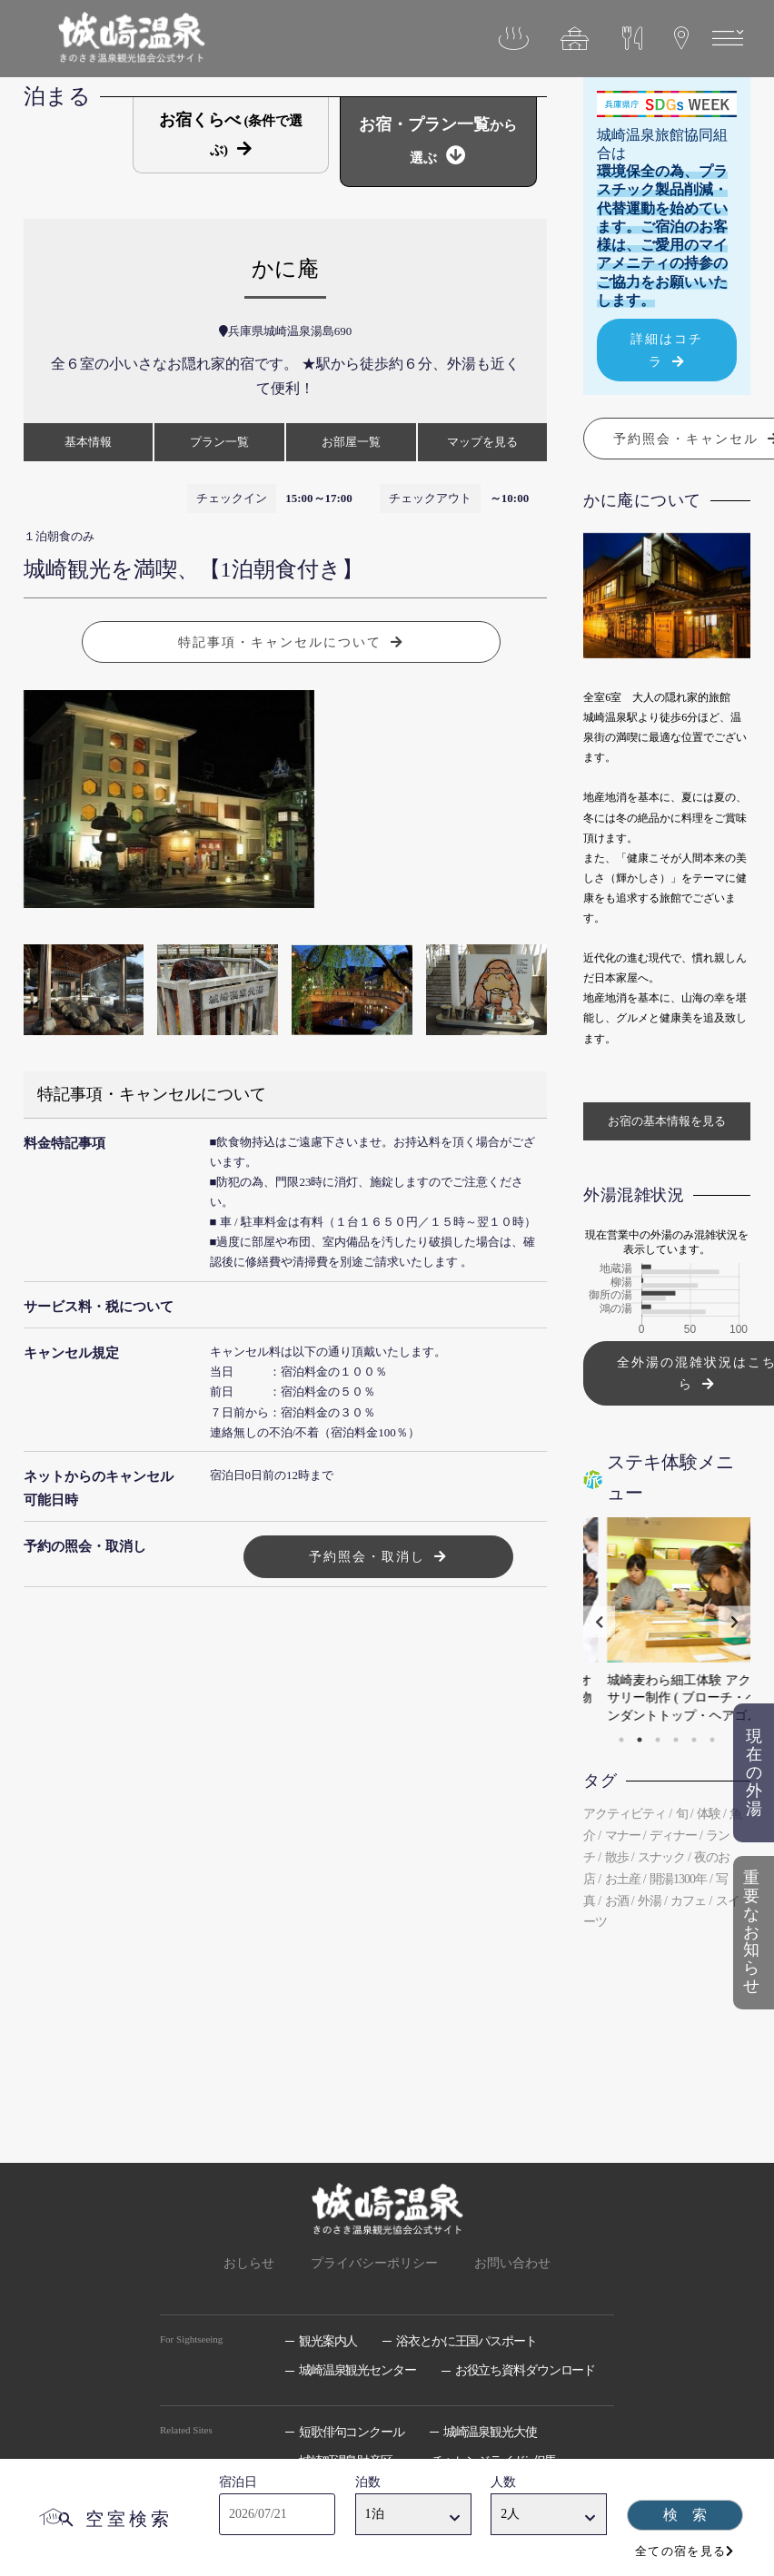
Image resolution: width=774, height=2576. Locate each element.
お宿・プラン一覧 (438, 140)
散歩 (617, 1857)
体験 (708, 1814)
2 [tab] (639, 1740)
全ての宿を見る (680, 2551)
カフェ (688, 1901)
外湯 (649, 1901)
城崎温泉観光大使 (490, 2432)
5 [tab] (694, 1740)
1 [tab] (621, 1740)
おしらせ (248, 2263)
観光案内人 (328, 2341)
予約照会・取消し (367, 1556)
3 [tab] (658, 1740)
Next (734, 1621)
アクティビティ (624, 1814)
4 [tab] (676, 1740)
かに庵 (285, 269)
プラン (219, 442)
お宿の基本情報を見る (667, 1121)
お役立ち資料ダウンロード (525, 2370)
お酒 (617, 1901)
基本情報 (88, 442)
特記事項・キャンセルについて (280, 642)
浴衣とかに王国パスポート (466, 2341)
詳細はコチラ (666, 349)
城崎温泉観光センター (357, 2370)
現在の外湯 (754, 1773)
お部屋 (351, 442)
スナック (661, 1857)
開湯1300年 (678, 1879)
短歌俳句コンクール (351, 2432)
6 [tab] (712, 1740)
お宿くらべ (231, 134)
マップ (482, 442)
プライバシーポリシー (374, 2263)
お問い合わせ (512, 2263)
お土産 (622, 1879)
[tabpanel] (667, 1621)
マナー (622, 1835)
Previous (599, 1621)
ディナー (673, 1835)
